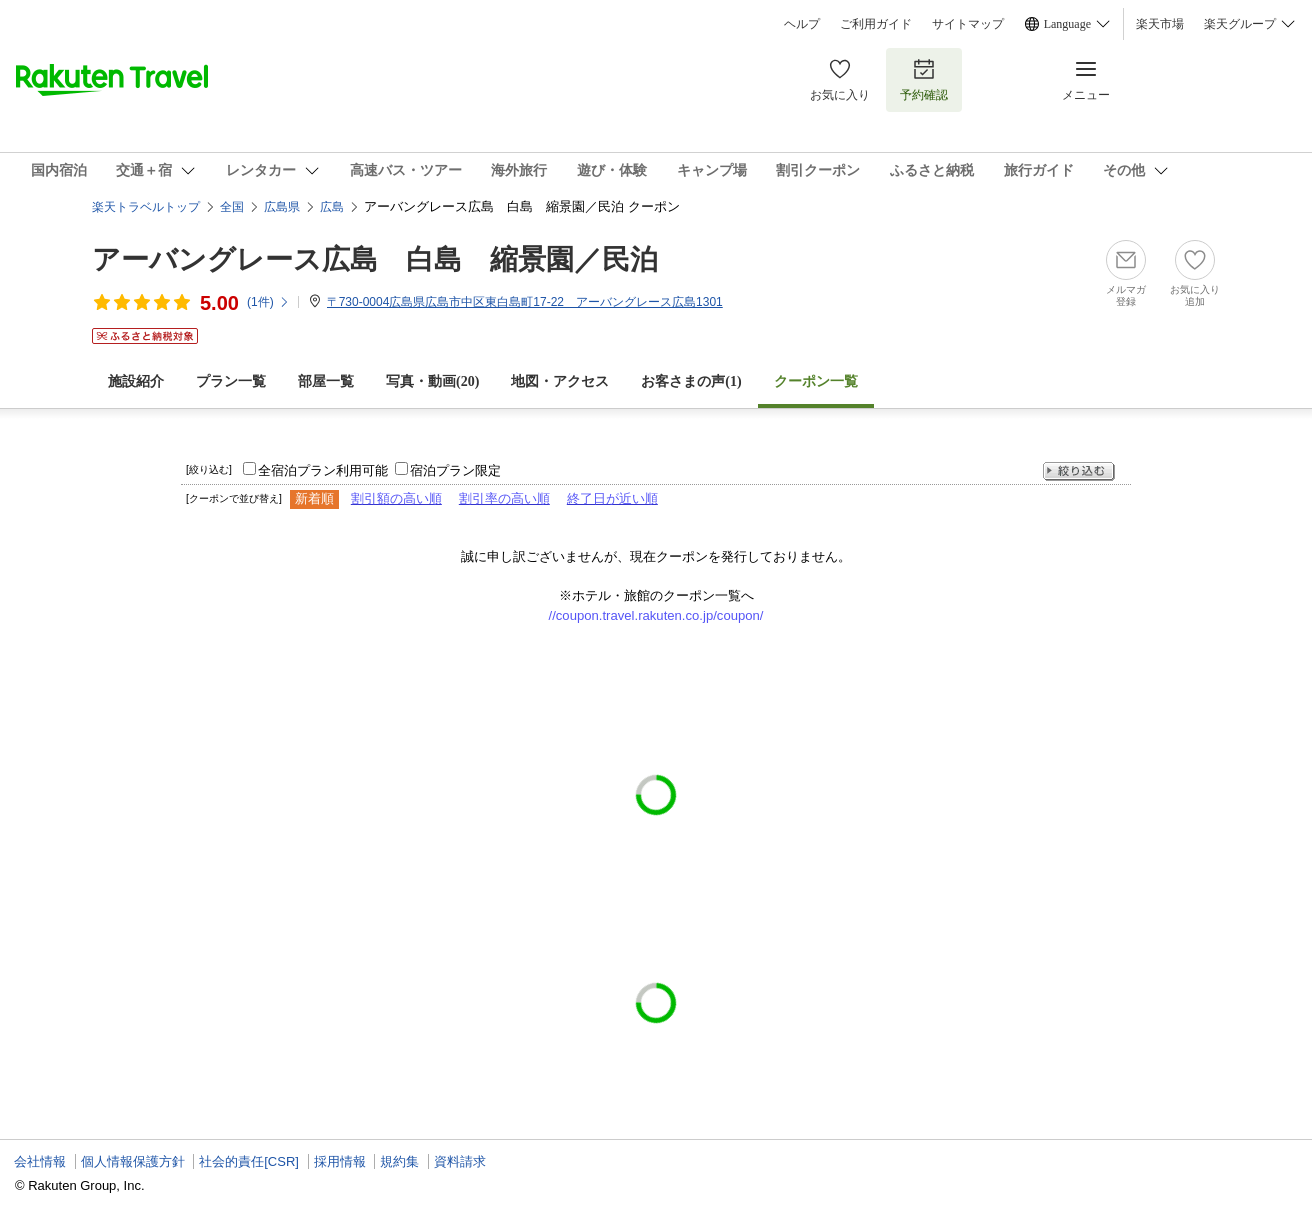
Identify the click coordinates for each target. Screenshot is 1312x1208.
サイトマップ (968, 24)
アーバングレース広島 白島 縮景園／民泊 (375, 259)
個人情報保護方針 (133, 1161)
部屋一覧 (326, 381)
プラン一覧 (231, 381)
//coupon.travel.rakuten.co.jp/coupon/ (656, 615)
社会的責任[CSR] (249, 1161)
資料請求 (460, 1161)
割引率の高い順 (504, 498)
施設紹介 (136, 381)
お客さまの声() (691, 381)
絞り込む (1079, 471)
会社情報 (40, 1161)
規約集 (399, 1161)
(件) (268, 302)
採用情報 (340, 1161)
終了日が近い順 (612, 498)
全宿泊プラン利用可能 (323, 470)
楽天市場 (1160, 24)
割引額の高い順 (396, 498)
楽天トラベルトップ (146, 207)
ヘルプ (802, 24)
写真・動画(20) (432, 381)
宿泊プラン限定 (455, 470)
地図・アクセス (560, 381)
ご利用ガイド (876, 24)
